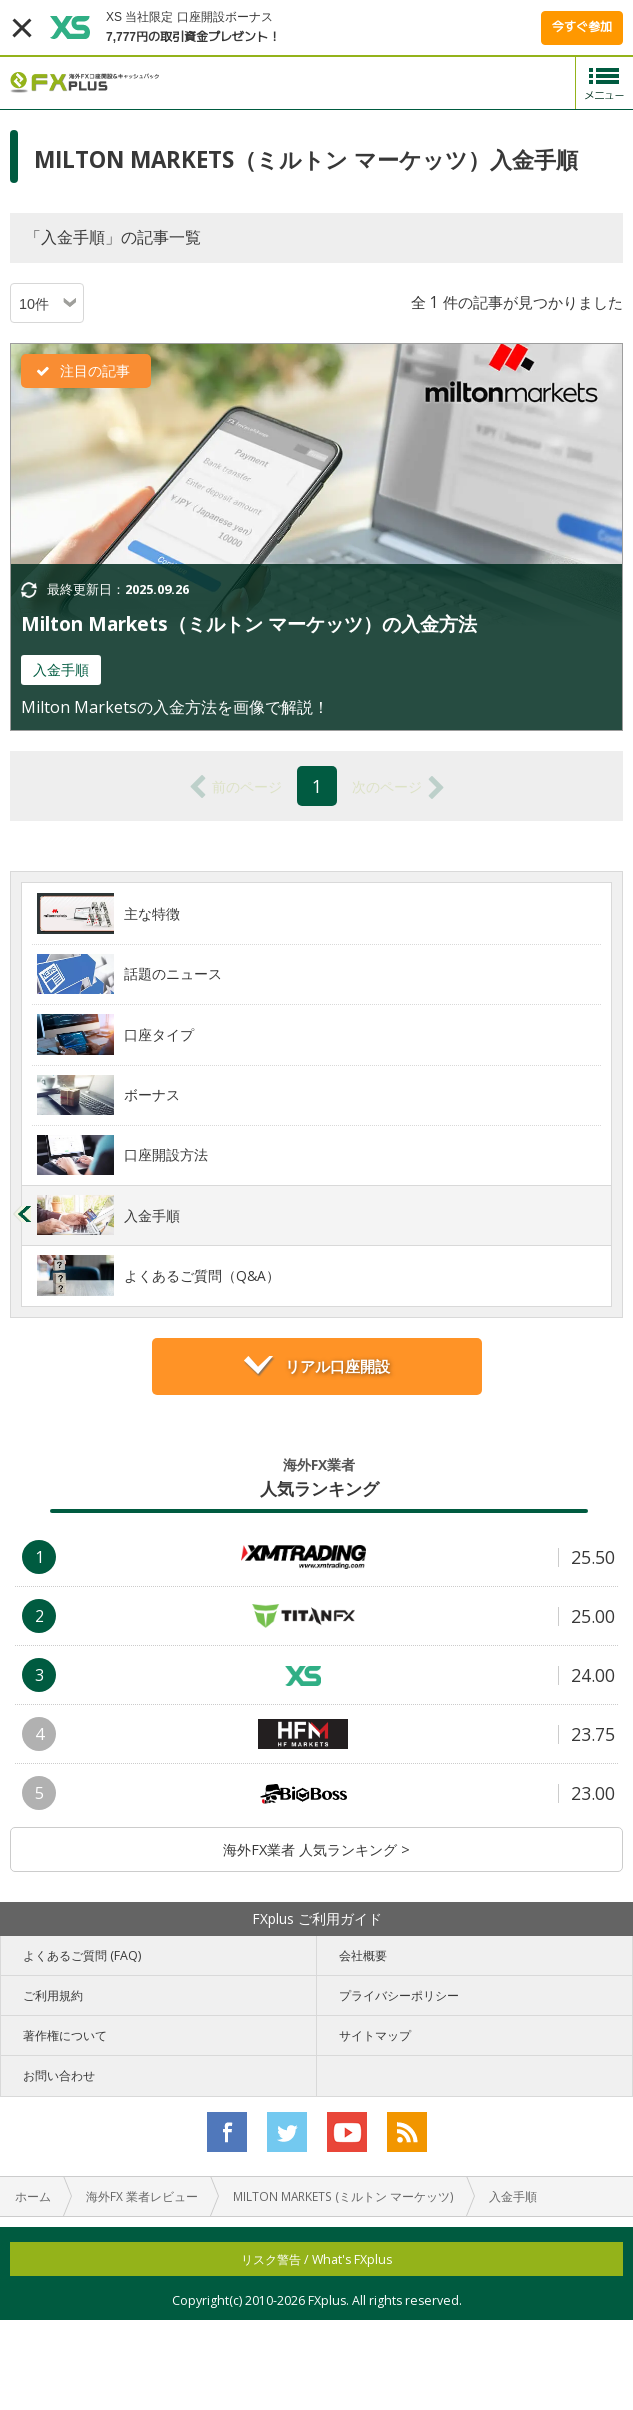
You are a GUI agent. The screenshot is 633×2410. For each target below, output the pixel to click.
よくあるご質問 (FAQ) (82, 1955)
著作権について (65, 2035)
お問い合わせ (59, 2075)
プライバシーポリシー (399, 1995)
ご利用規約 (53, 1995)
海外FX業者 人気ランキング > (316, 1849)
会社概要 (363, 1955)
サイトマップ (375, 2035)
